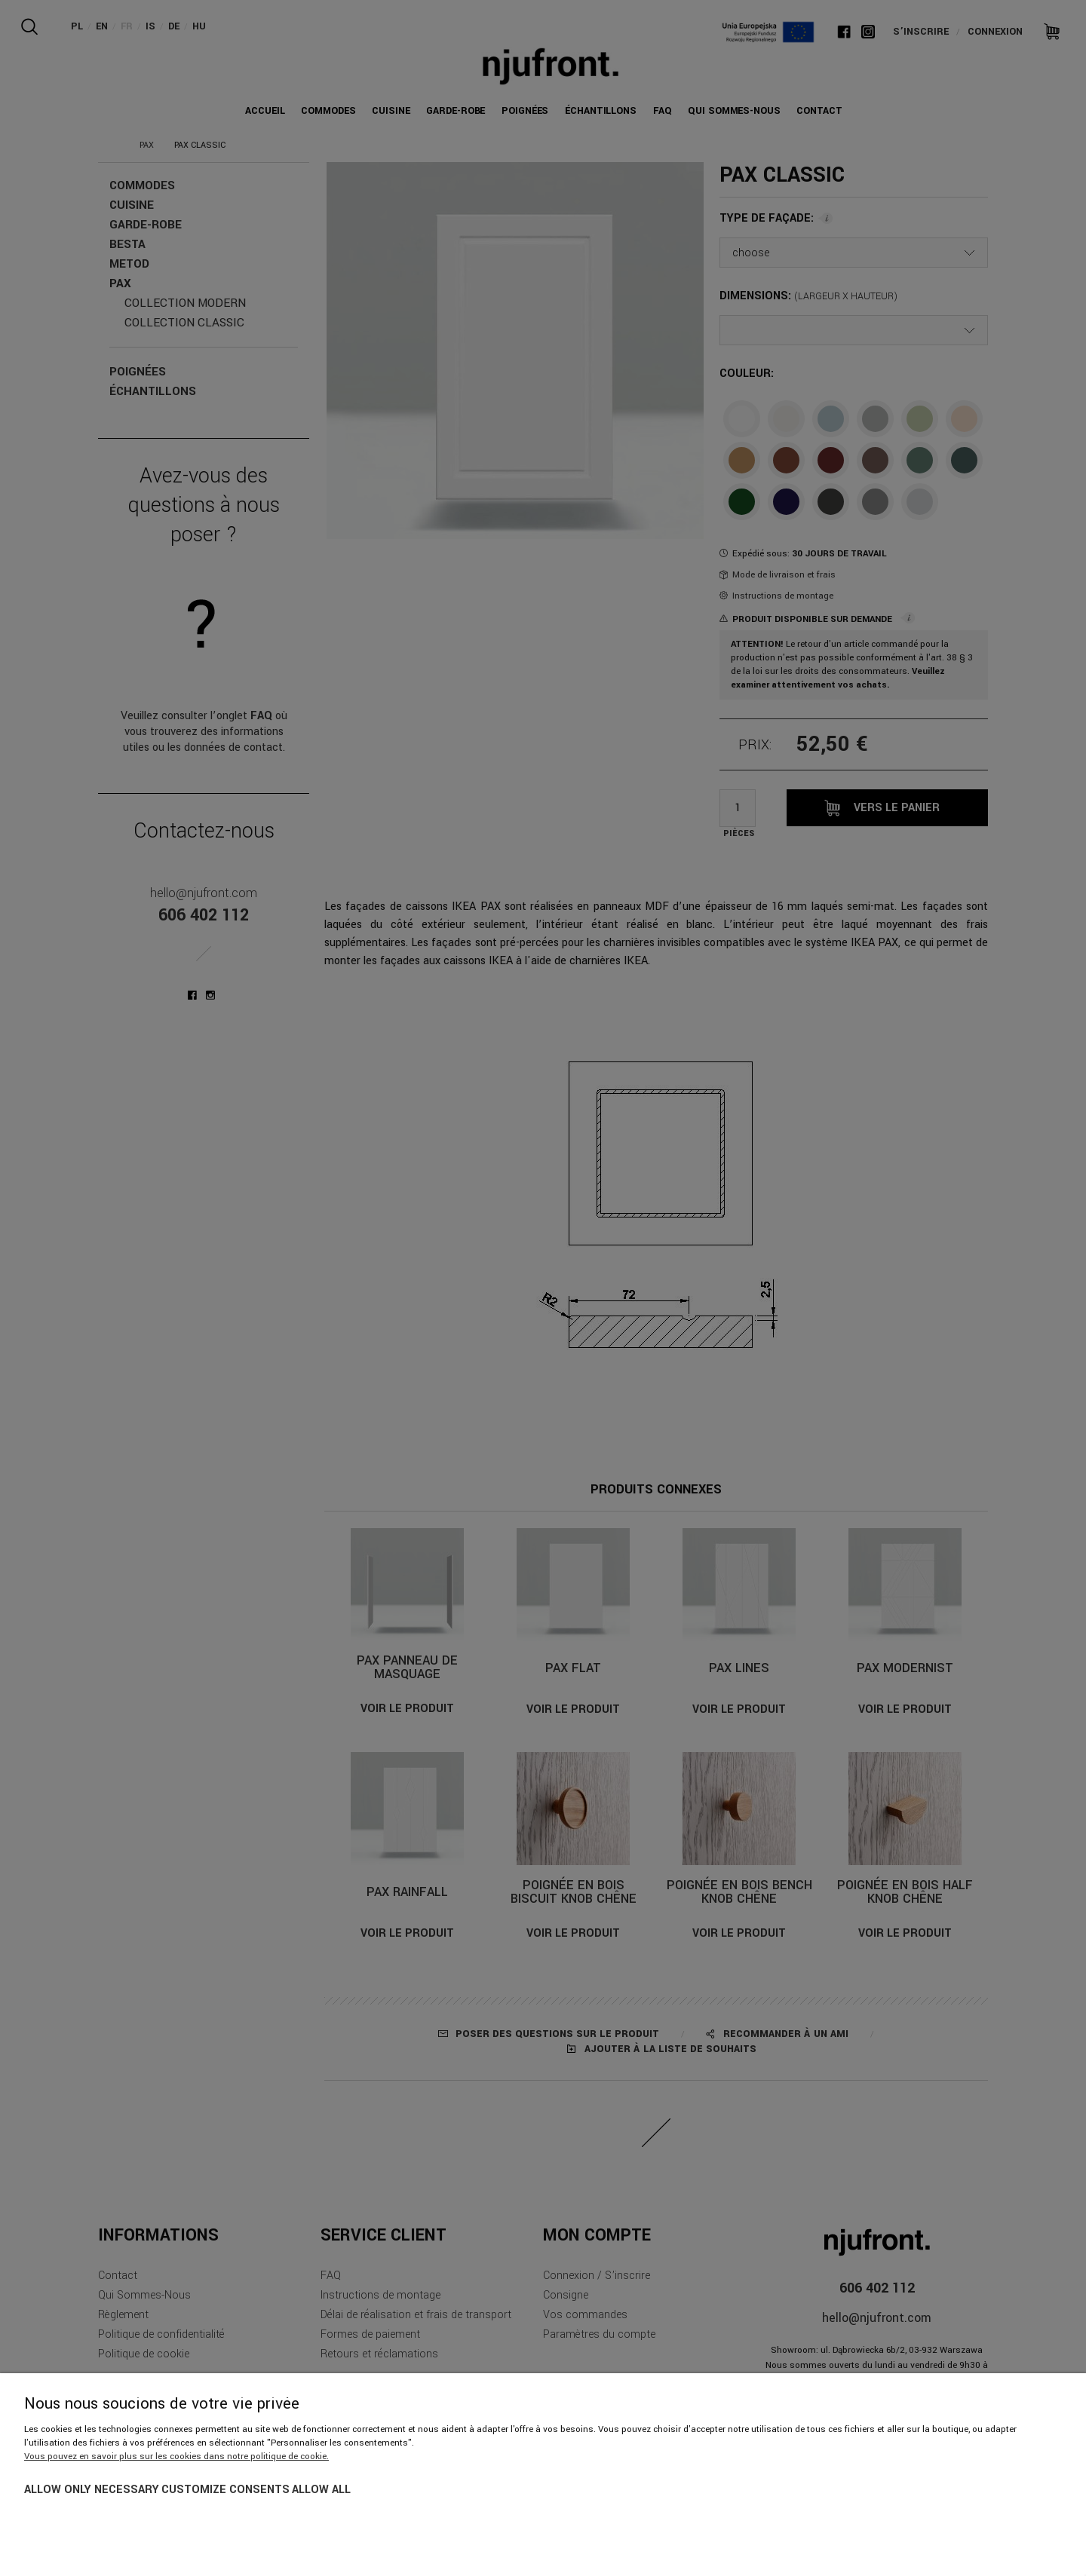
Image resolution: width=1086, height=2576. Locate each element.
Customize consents (225, 2490)
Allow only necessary (91, 2490)
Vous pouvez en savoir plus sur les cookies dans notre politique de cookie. (176, 2456)
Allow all (321, 2490)
